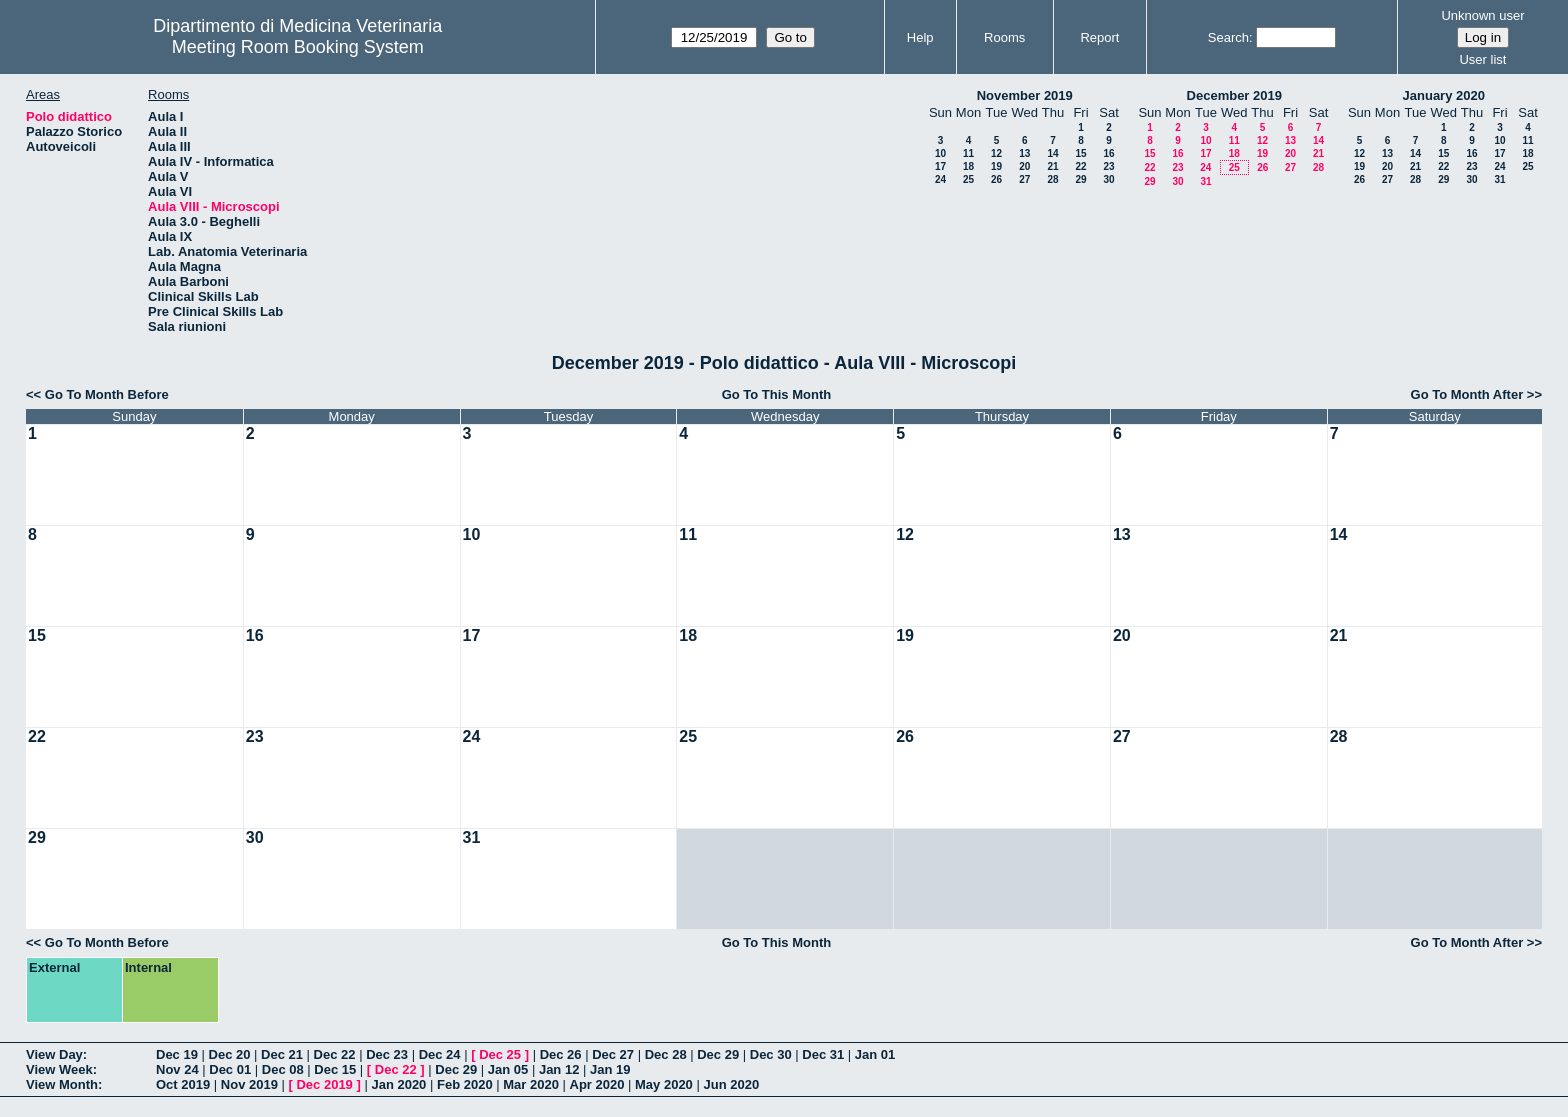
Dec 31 (823, 1054)
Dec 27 (613, 1054)
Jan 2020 (398, 1084)
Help (920, 37)
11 (968, 153)
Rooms (1004, 37)
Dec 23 (387, 1054)
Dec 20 (230, 1054)
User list (1482, 59)
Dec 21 (282, 1054)
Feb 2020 (465, 1084)
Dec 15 (335, 1069)
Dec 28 (666, 1054)
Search (1228, 37)
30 (1108, 179)
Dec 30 (771, 1054)
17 (940, 166)
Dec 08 (283, 1069)
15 (1080, 153)
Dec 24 (440, 1054)
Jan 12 (559, 1069)
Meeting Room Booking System (298, 47)
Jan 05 (508, 1069)
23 (1108, 166)
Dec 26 (561, 1054)
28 (1052, 179)
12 (996, 153)
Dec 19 (177, 1054)
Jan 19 (610, 1069)
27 (1024, 179)
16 (1108, 153)
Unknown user (1482, 15)
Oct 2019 (183, 1084)
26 (996, 179)
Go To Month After (1467, 394)
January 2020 (1444, 95)
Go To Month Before (107, 394)
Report (1099, 37)
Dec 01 (230, 1069)
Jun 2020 (731, 1084)
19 (996, 166)
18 (968, 166)
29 (1080, 179)
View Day (54, 1054)
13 (1024, 153)
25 (968, 179)
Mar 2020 (531, 1084)
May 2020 (664, 1084)
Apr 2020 (597, 1084)
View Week (59, 1069)
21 (1052, 166)
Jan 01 (875, 1054)
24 (940, 179)
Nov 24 (177, 1069)
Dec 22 (335, 1054)
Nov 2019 (249, 1084)
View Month (62, 1084)
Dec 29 (718, 1054)
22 (1080, 166)
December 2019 (1234, 95)
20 (1024, 166)
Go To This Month (777, 394)
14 (1052, 153)
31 (1205, 181)
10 (940, 153)
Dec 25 (500, 1054)
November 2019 (1025, 95)
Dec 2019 (324, 1084)
